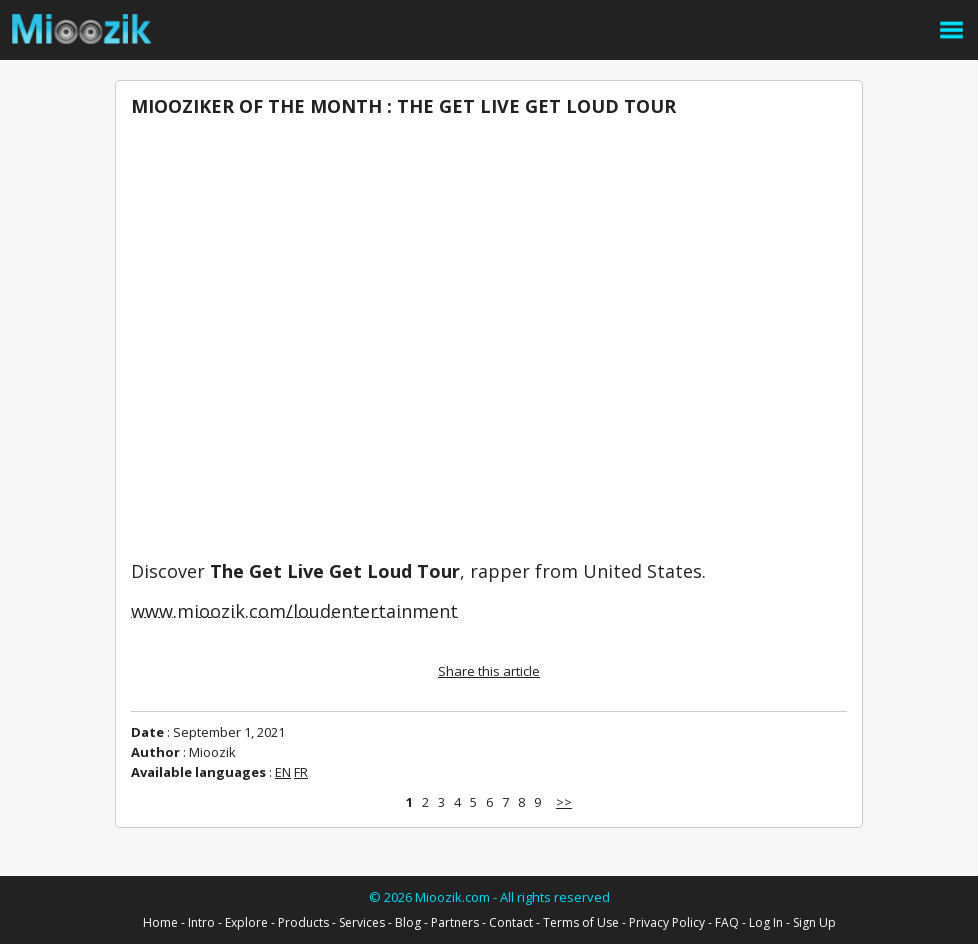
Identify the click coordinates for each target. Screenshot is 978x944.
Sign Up (814, 922)
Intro (201, 922)
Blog (408, 922)
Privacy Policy (667, 922)
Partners (455, 922)
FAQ (727, 922)
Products (303, 922)
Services (362, 922)
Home (160, 922)
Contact (511, 922)
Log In (766, 922)
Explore (246, 922)
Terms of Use (581, 922)
